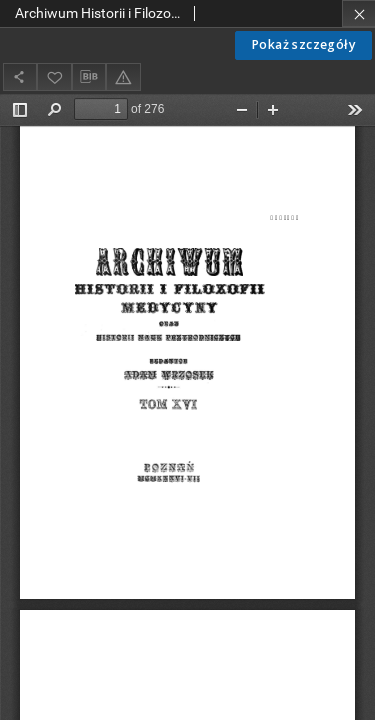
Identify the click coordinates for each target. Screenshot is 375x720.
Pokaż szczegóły (303, 44)
